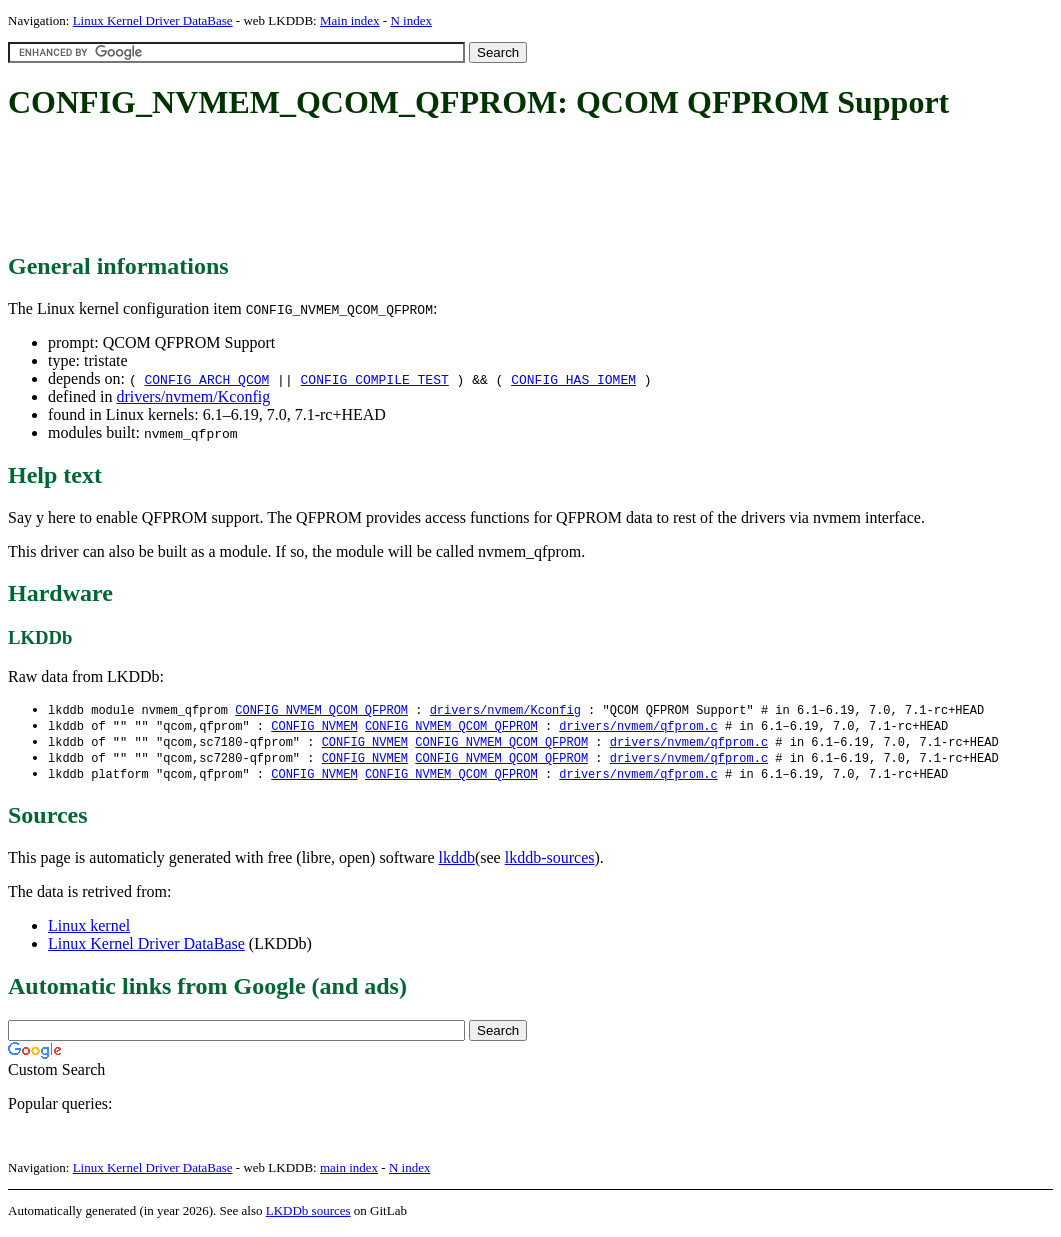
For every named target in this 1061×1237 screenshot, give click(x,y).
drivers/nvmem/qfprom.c (638, 727)
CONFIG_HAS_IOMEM (573, 379)
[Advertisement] (372, 188)
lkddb (457, 862)
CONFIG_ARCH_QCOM (206, 379)
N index (411, 20)
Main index (350, 20)
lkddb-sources (550, 862)
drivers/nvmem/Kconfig (193, 396)
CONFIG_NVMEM (314, 727)
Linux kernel (89, 930)
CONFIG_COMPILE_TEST (375, 379)
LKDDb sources (308, 1215)
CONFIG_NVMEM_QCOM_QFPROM (321, 710)
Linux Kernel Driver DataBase (153, 20)
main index (349, 1172)
